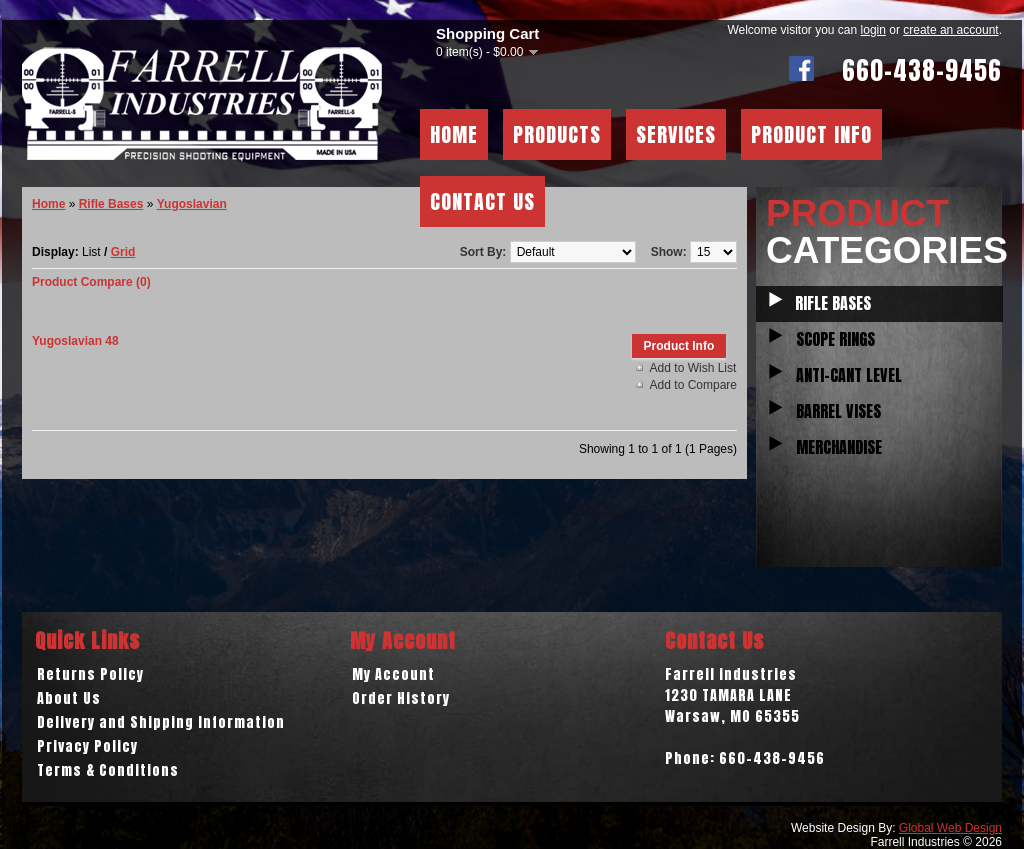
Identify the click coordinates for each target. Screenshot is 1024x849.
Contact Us (482, 201)
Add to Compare (693, 385)
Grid (123, 252)
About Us (69, 698)
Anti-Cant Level (849, 375)
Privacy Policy (87, 746)
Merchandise (839, 447)
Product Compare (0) (91, 282)
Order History (401, 698)
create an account (950, 30)
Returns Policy (90, 674)
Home (454, 134)
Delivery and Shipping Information (161, 722)
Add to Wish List (693, 368)
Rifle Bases (833, 303)
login (873, 30)
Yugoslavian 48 (75, 341)
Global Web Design (950, 828)
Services (676, 134)
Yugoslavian (192, 204)
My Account (393, 674)
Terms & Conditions (108, 770)
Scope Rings (835, 339)
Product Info (811, 134)
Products (557, 134)
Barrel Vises (838, 411)
